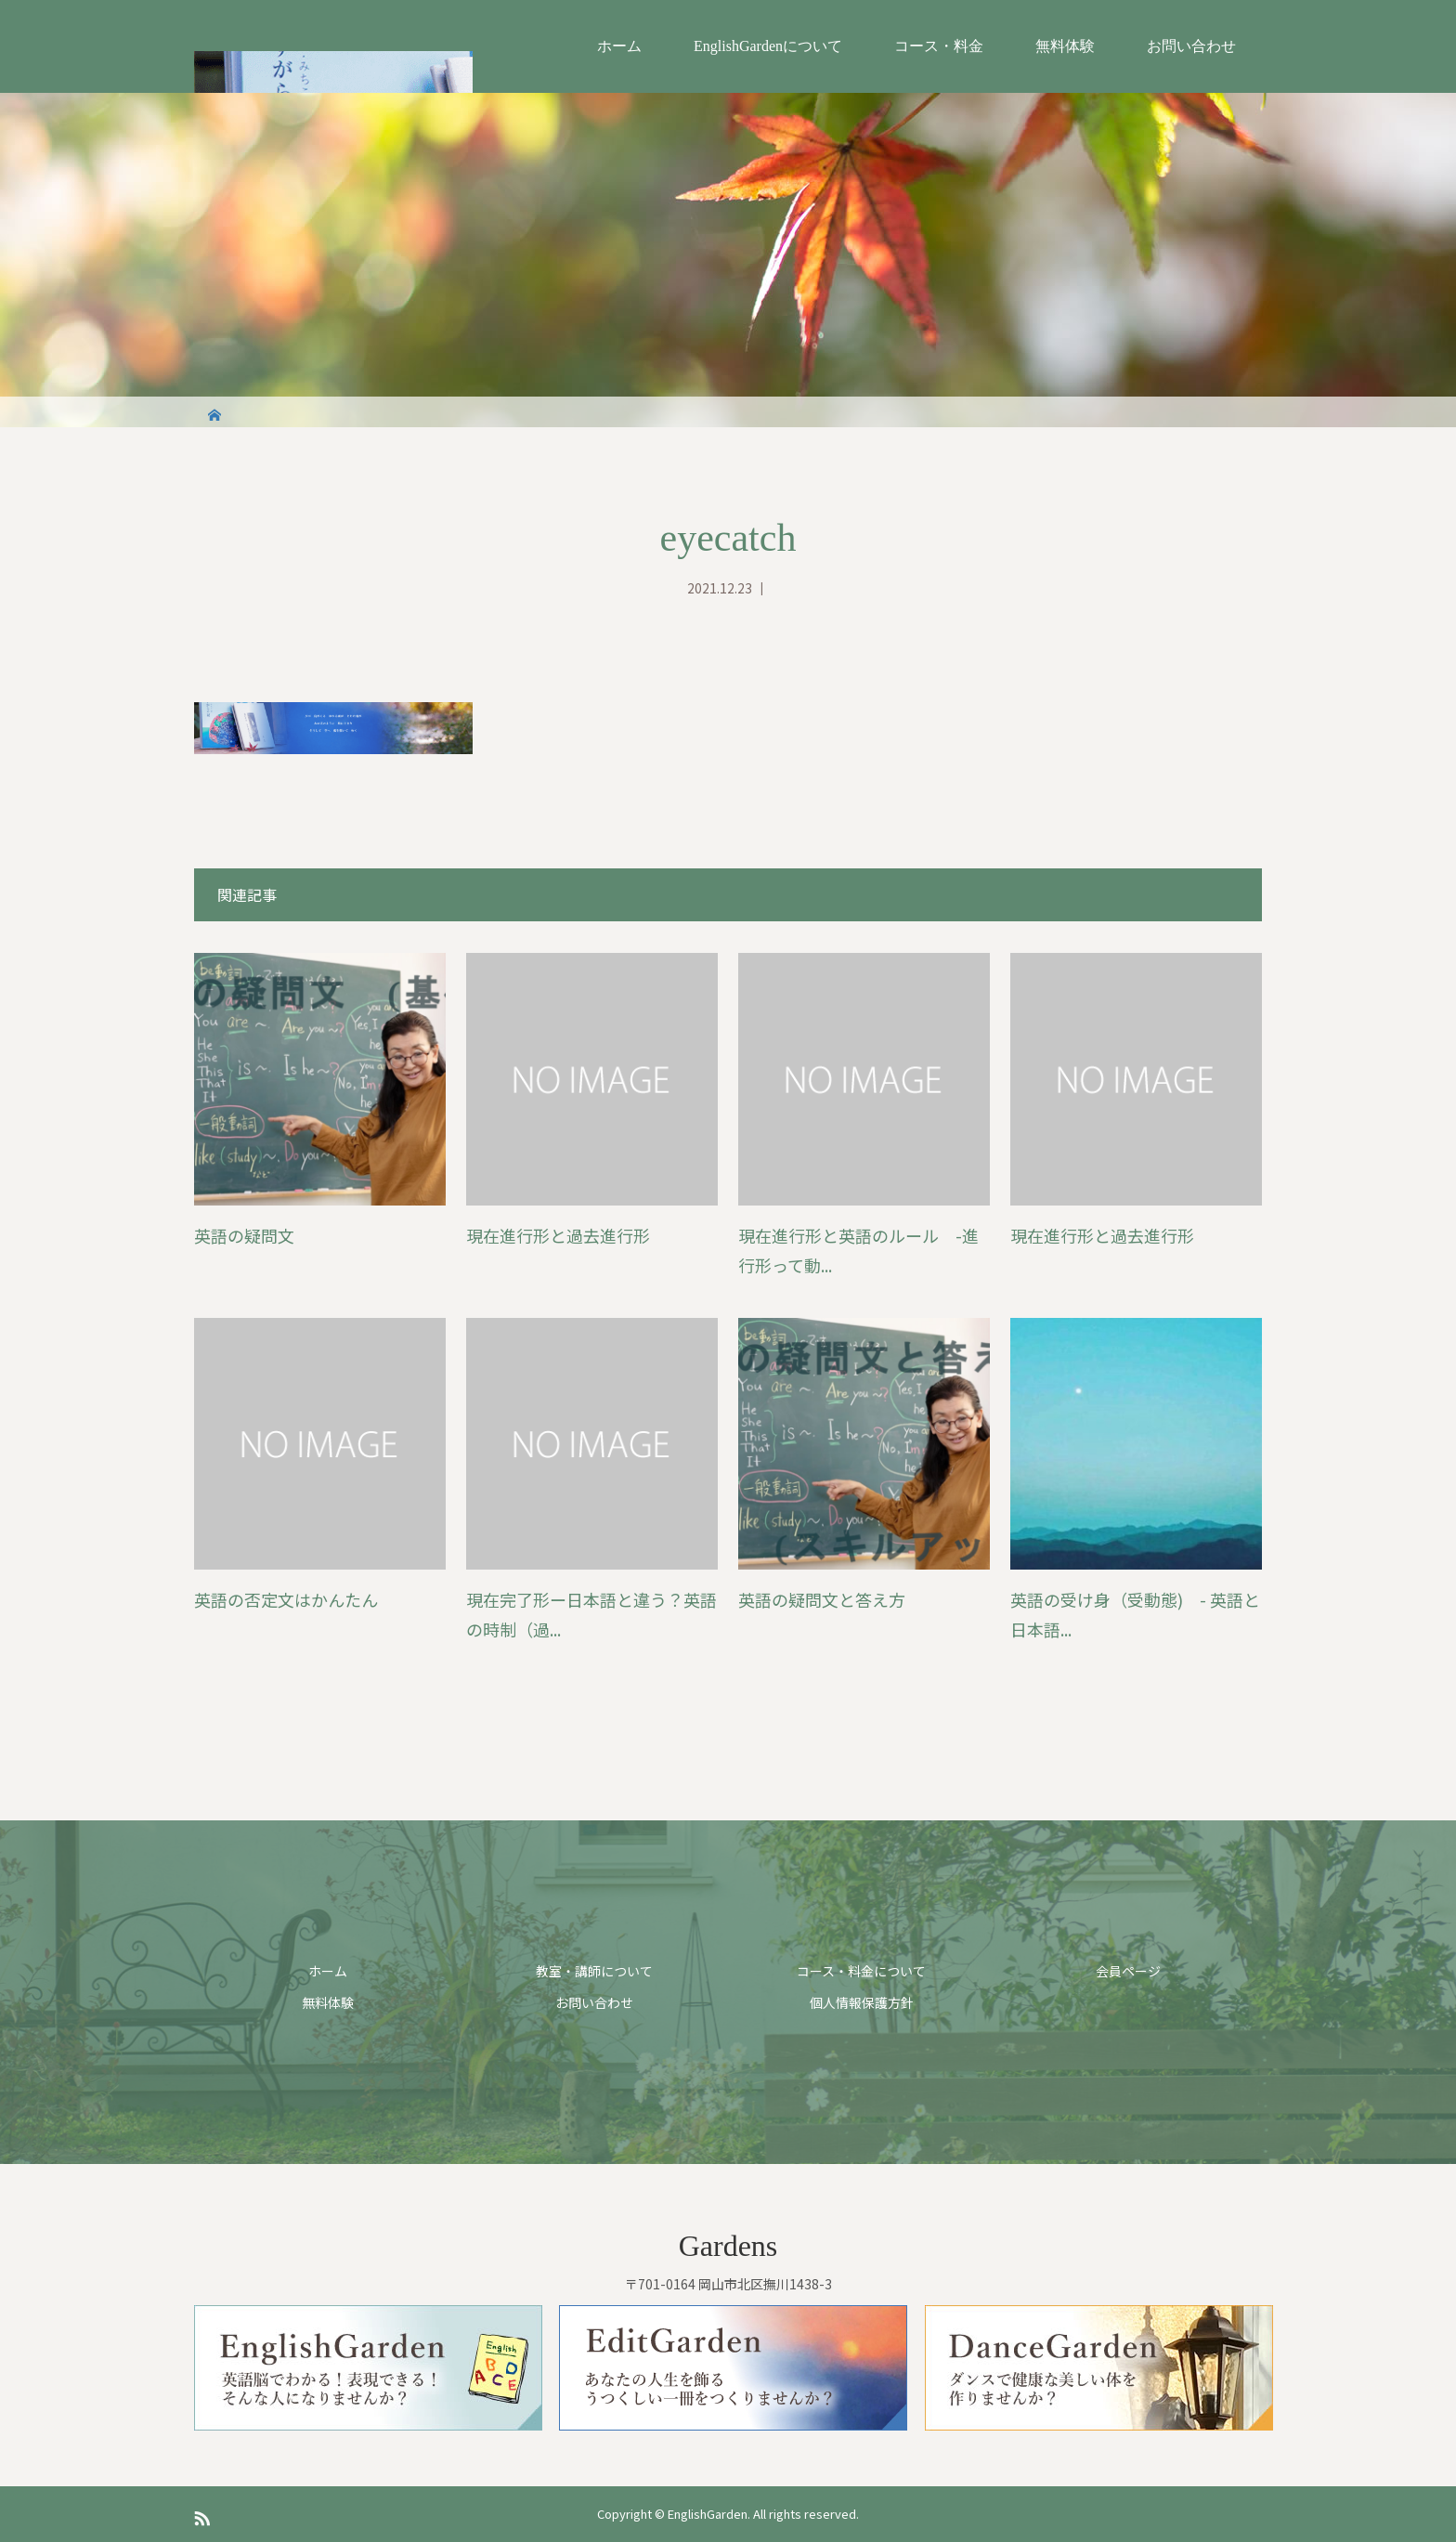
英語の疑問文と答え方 (821, 1599)
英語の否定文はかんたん (286, 1599)
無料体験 (1065, 46)
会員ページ (1128, 1971)
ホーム (619, 46)
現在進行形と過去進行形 (558, 1235)
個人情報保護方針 (862, 2002)
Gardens (728, 2245)
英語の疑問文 (244, 1235)
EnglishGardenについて (768, 46)
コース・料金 (938, 46)
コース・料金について (861, 1971)
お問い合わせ (1191, 46)
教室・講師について (594, 1971)
